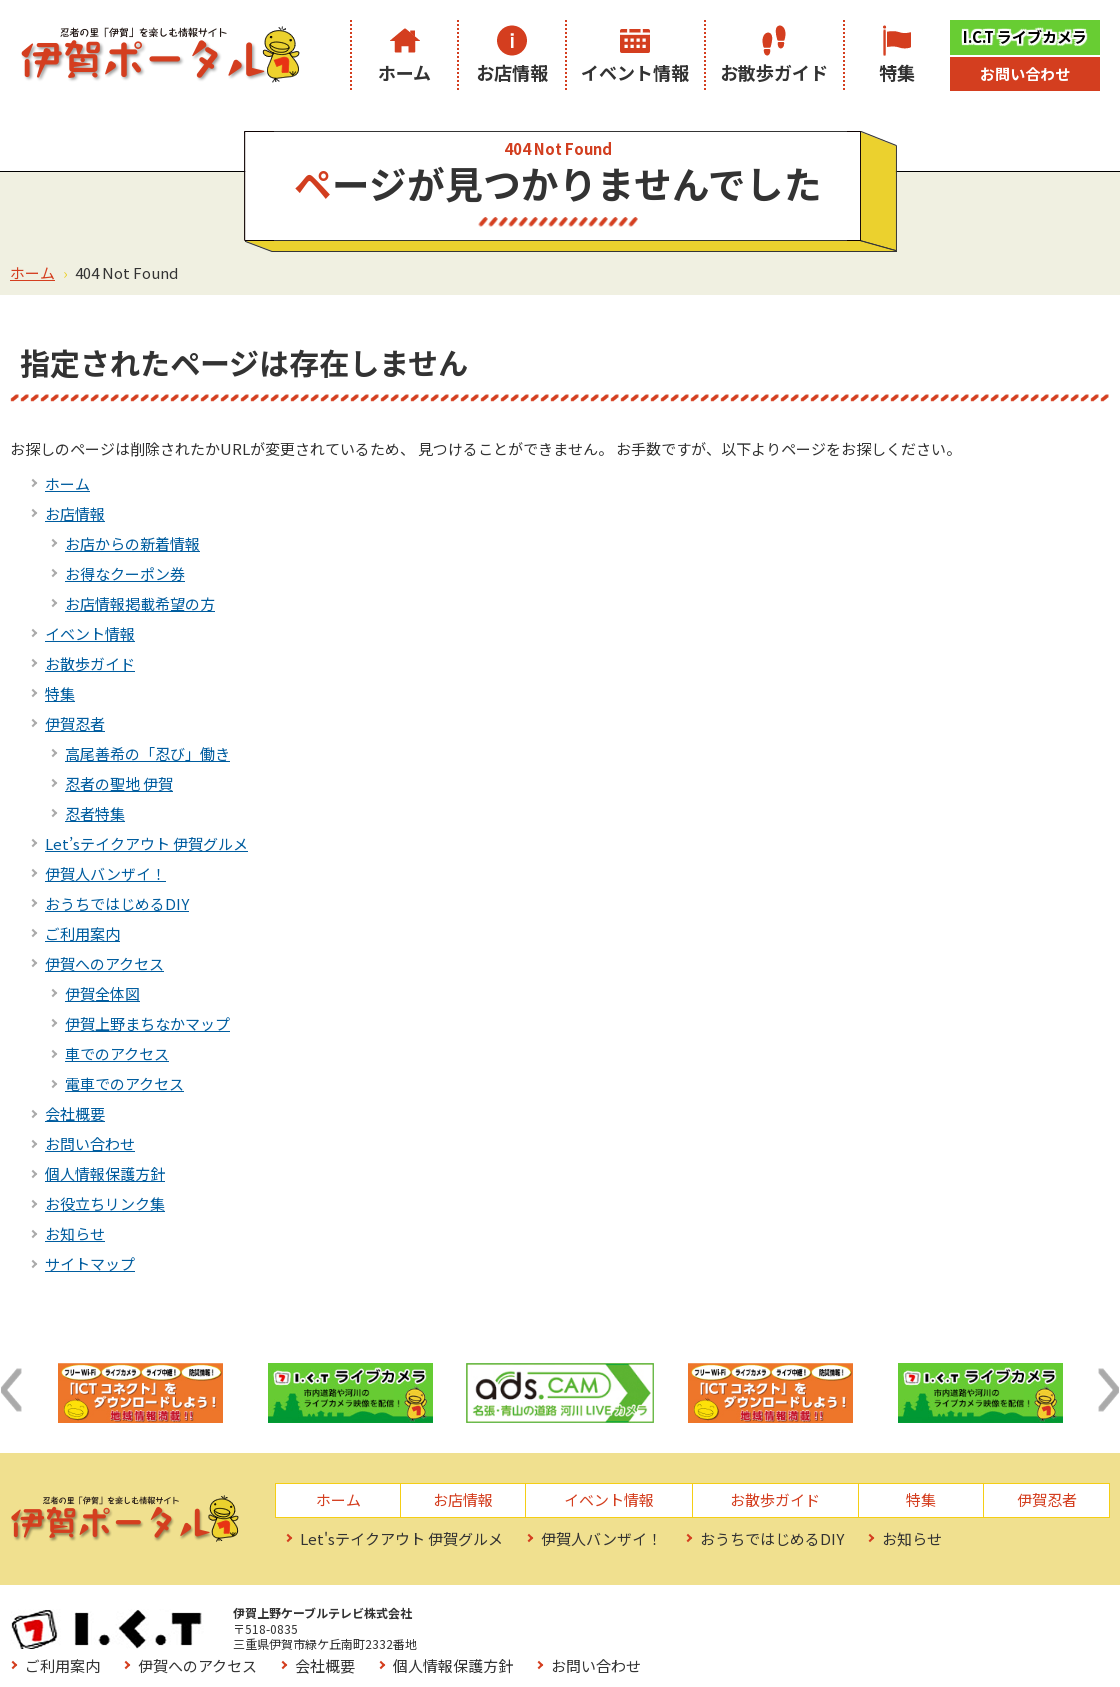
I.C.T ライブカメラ (1025, 36)
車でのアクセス (117, 1053)
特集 (897, 72)
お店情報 (512, 72)
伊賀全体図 (102, 993)
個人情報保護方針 (105, 1173)
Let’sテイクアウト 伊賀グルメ (146, 843)
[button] (11, 1390)
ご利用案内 (82, 933)
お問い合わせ (1025, 73)
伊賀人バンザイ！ (105, 873)
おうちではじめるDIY (117, 903)
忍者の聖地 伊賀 (119, 783)
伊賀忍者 (75, 723)
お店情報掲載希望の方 (140, 603)
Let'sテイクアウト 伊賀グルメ (401, 1538)
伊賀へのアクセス (104, 963)
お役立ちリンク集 (105, 1203)
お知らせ (75, 1233)
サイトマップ (90, 1263)
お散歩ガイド (774, 72)
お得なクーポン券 (125, 573)
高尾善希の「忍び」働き (147, 753)
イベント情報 (635, 72)
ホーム (404, 72)
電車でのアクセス (124, 1083)
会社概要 (75, 1113)
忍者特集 (95, 813)
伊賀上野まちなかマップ (147, 1023)
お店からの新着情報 (132, 543)
